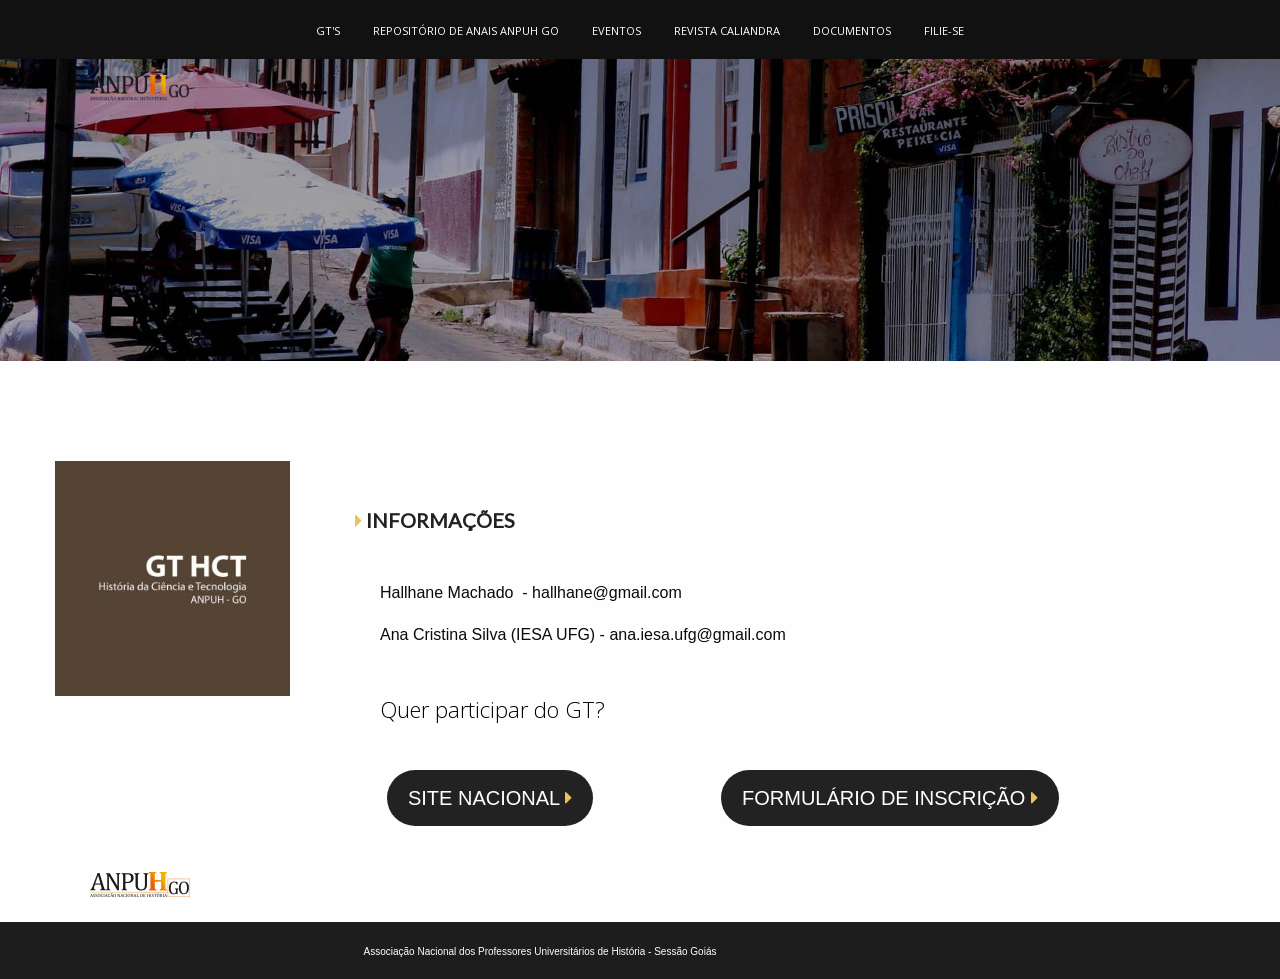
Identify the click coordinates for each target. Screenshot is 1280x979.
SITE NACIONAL (490, 798)
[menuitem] (328, 29)
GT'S (328, 30)
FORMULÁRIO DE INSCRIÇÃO (890, 798)
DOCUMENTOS (852, 30)
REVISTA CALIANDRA (727, 30)
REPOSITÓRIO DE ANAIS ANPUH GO (466, 30)
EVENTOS (616, 30)
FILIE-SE (944, 30)
